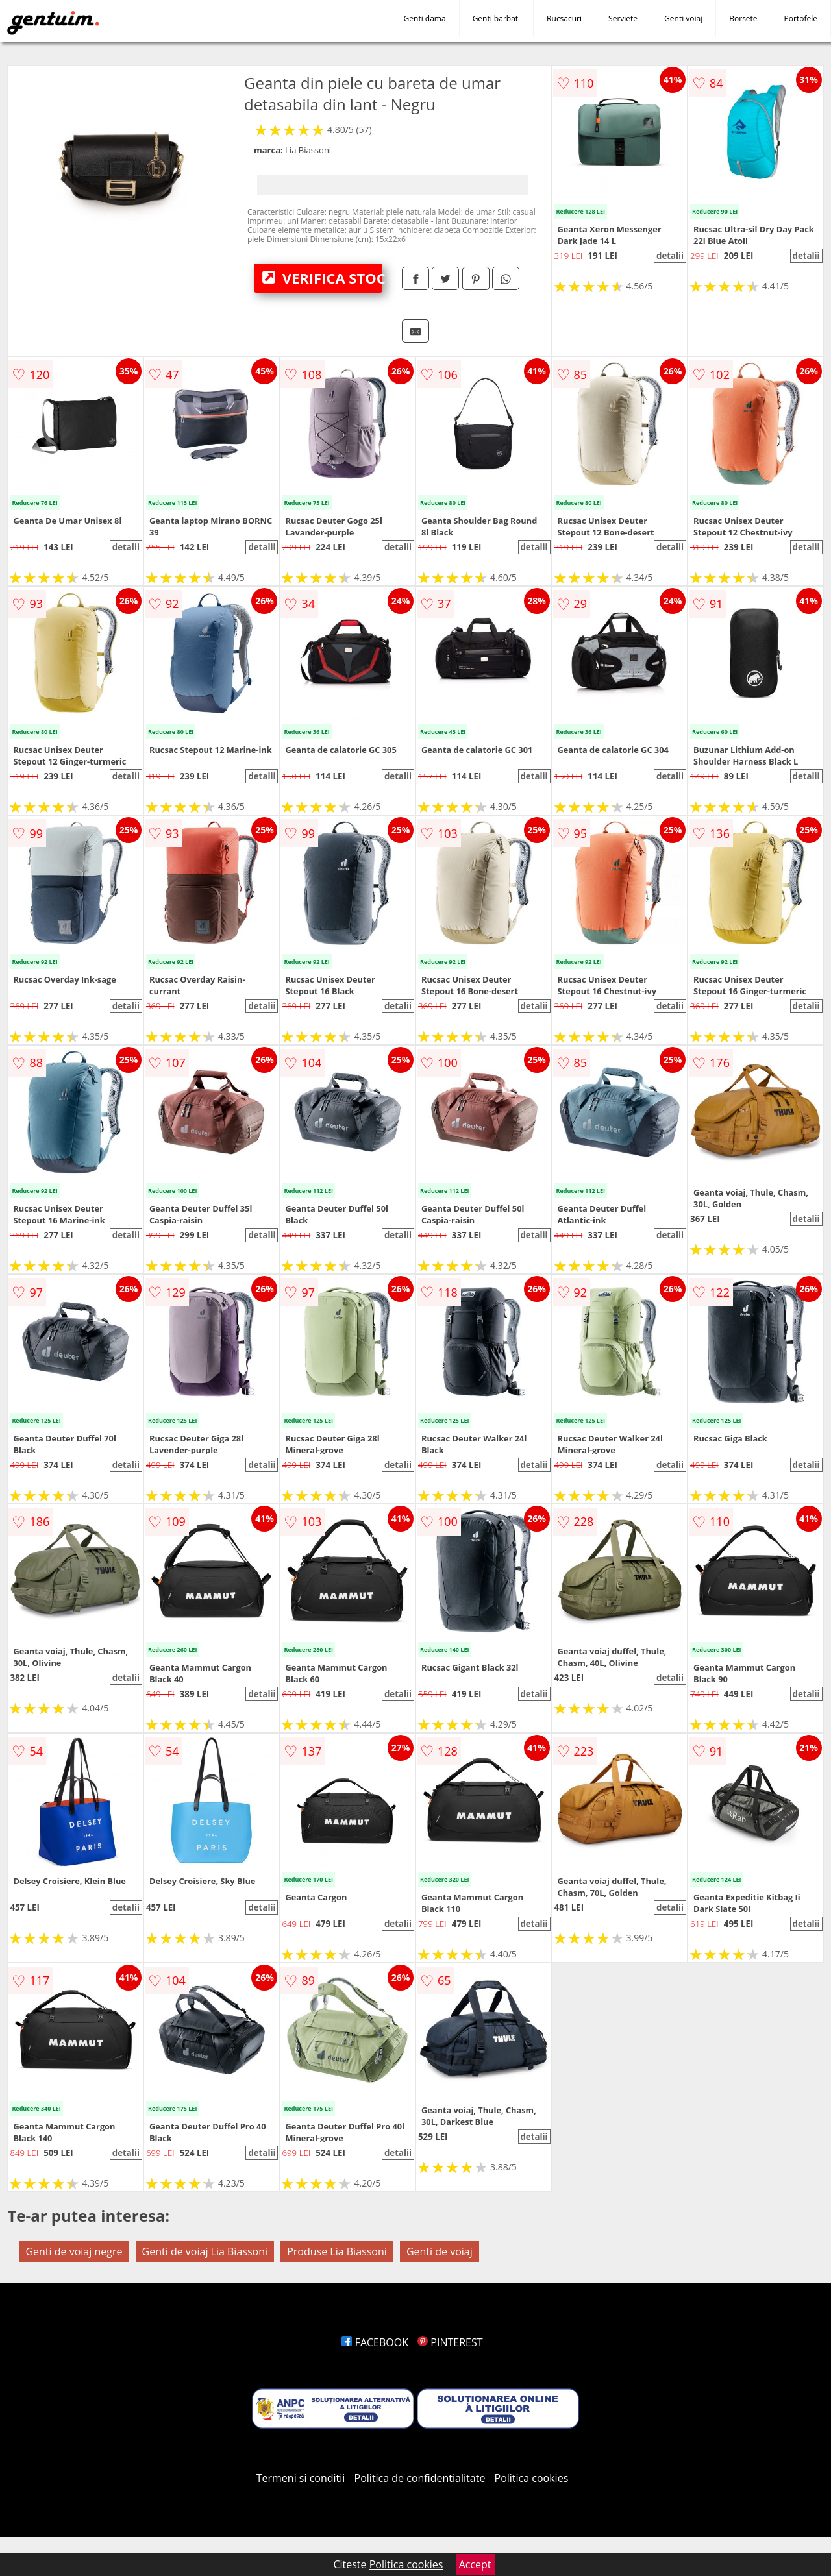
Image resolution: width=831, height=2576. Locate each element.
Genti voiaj (683, 18)
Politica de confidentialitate (420, 2478)
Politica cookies (532, 2478)
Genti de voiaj (439, 2251)
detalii (670, 256)
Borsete (743, 18)
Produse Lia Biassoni (337, 2251)
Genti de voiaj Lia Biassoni (204, 2251)
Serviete (623, 18)
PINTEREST (449, 2342)
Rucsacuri (564, 18)
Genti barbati (496, 18)
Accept (475, 2564)
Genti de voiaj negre (73, 2251)
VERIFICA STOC (322, 278)
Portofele (800, 18)
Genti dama (425, 18)
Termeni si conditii (300, 2478)
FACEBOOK (374, 2342)
